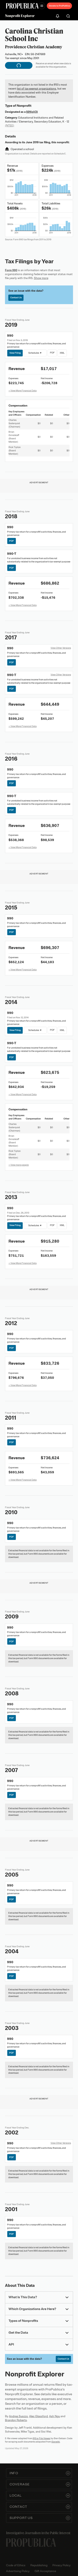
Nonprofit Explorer (20, 16)
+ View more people (19, 1164)
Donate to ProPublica (59, 5)
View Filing (15, 352)
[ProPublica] (22, 6)
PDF (52, 352)
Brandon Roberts (16, 2420)
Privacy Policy (61, 2565)
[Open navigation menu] (41, 5)
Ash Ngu (54, 2416)
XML (62, 352)
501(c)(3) (32, 112)
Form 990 (11, 270)
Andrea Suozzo (18, 2416)
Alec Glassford (38, 2416)
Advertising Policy (18, 2571)
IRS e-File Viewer (41, 2438)
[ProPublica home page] (31, 2542)
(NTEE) (9, 125)
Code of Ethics (15, 2565)
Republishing (38, 2565)
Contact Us (16, 297)
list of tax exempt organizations (36, 88)
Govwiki (55, 2441)
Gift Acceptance (45, 2571)
